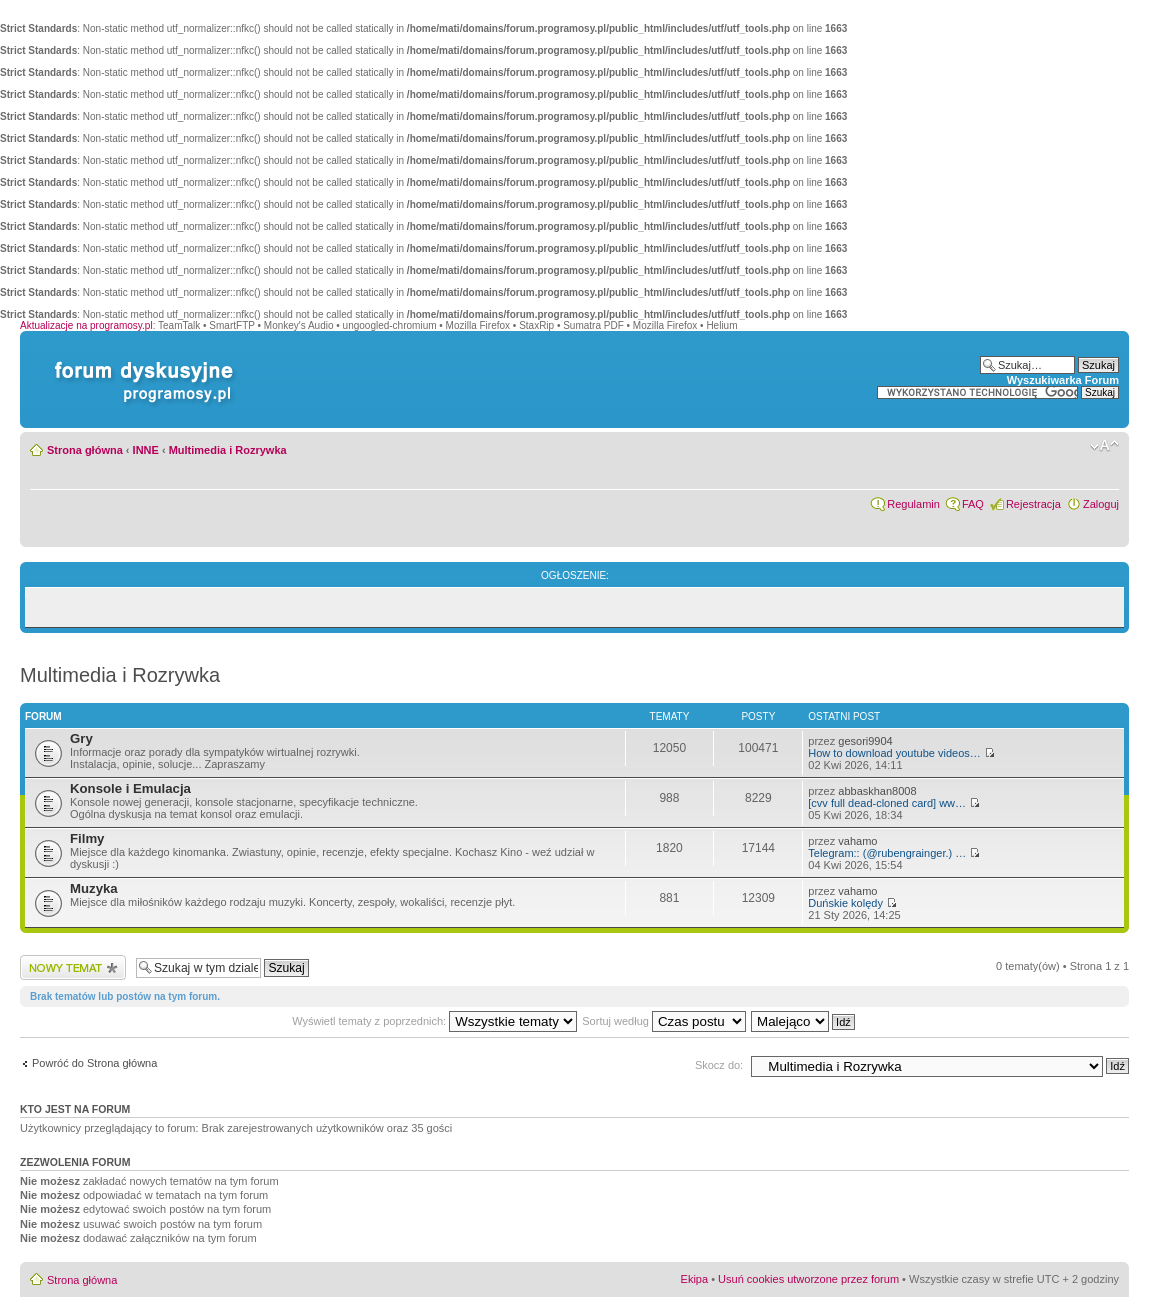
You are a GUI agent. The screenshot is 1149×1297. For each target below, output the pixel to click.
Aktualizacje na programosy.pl (86, 325)
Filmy (87, 838)
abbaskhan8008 (877, 791)
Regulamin (913, 504)
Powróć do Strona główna (94, 1063)
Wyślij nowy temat (73, 967)
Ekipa (695, 1279)
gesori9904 (865, 741)
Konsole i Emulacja (130, 788)
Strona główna (85, 450)
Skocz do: (719, 1065)
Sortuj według (664, 1021)
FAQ (973, 504)
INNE (146, 450)
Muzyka (94, 888)
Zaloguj (1101, 504)
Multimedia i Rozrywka (228, 450)
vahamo (857, 841)
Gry (81, 738)
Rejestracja (1033, 504)
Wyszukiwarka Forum (1063, 380)
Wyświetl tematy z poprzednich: (434, 1021)
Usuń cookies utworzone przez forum (808, 1279)
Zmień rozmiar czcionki (1104, 446)
